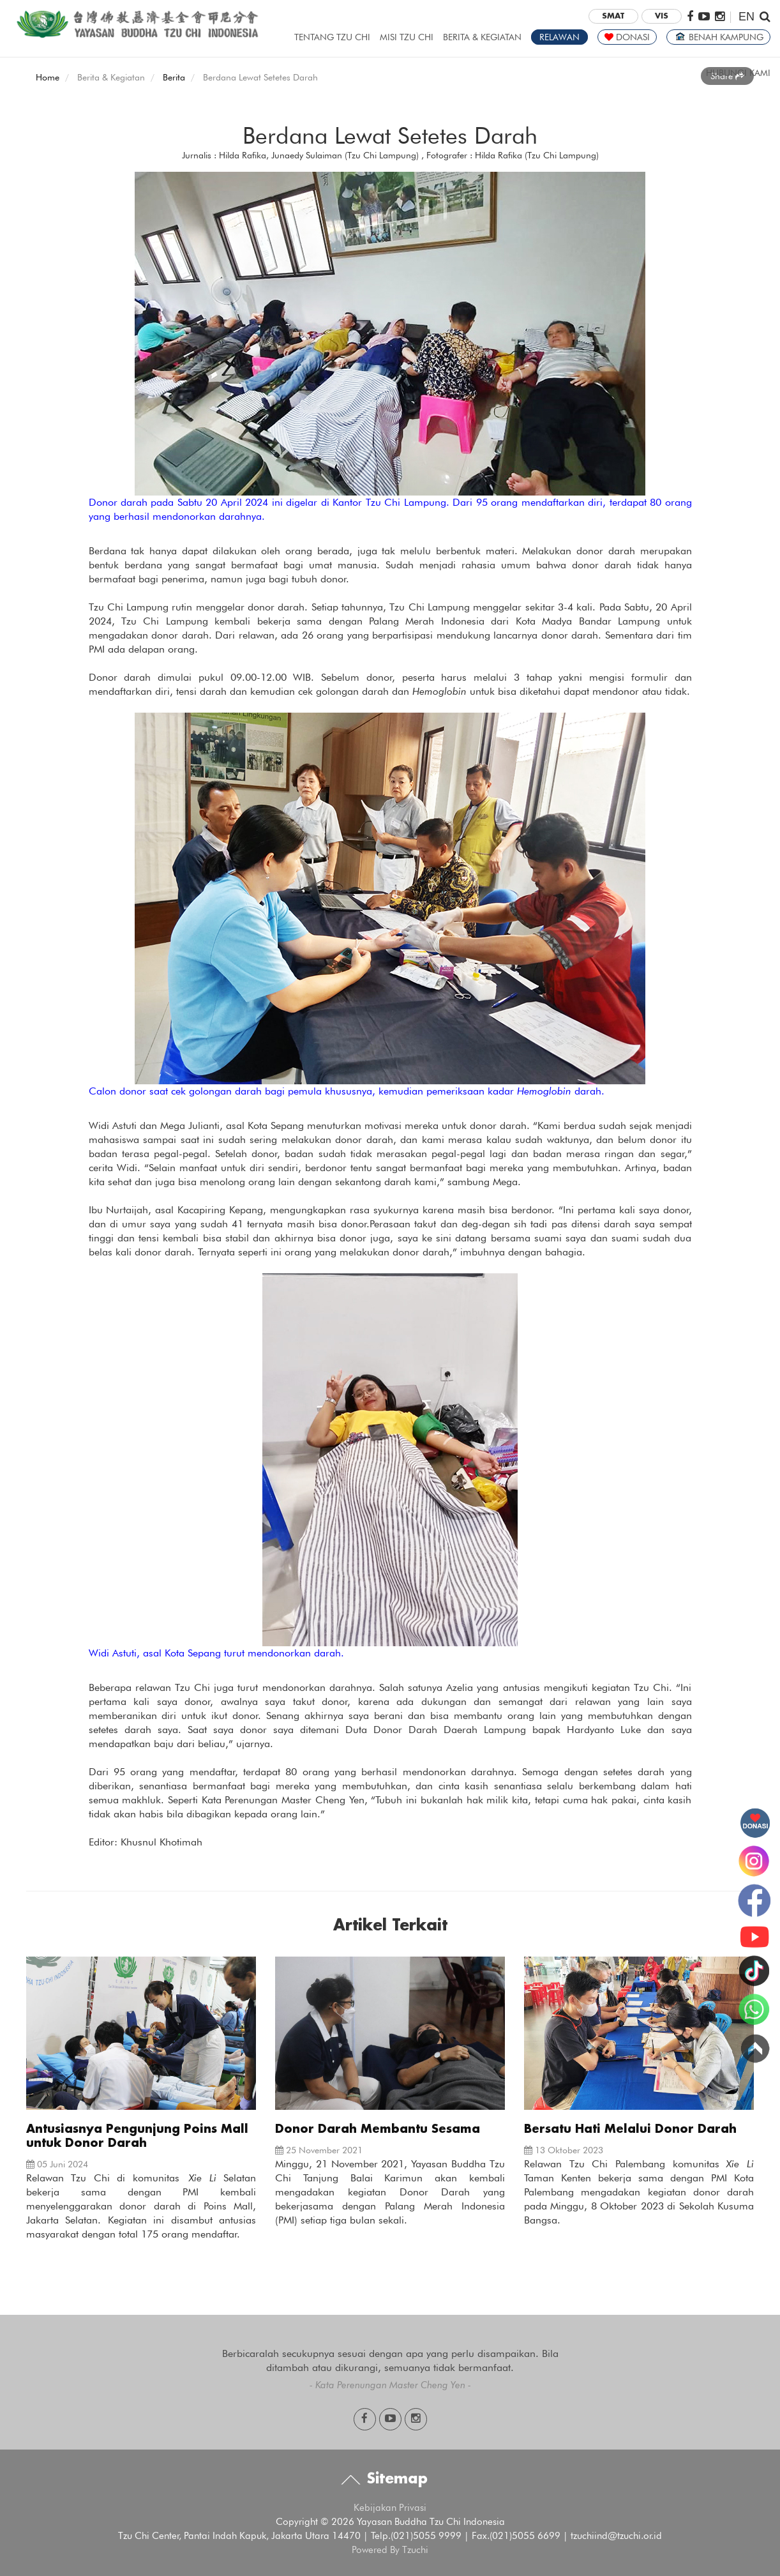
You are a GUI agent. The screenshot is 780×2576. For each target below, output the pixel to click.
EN (746, 16)
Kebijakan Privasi (390, 2507)
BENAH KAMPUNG (718, 37)
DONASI (627, 37)
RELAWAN (559, 37)
